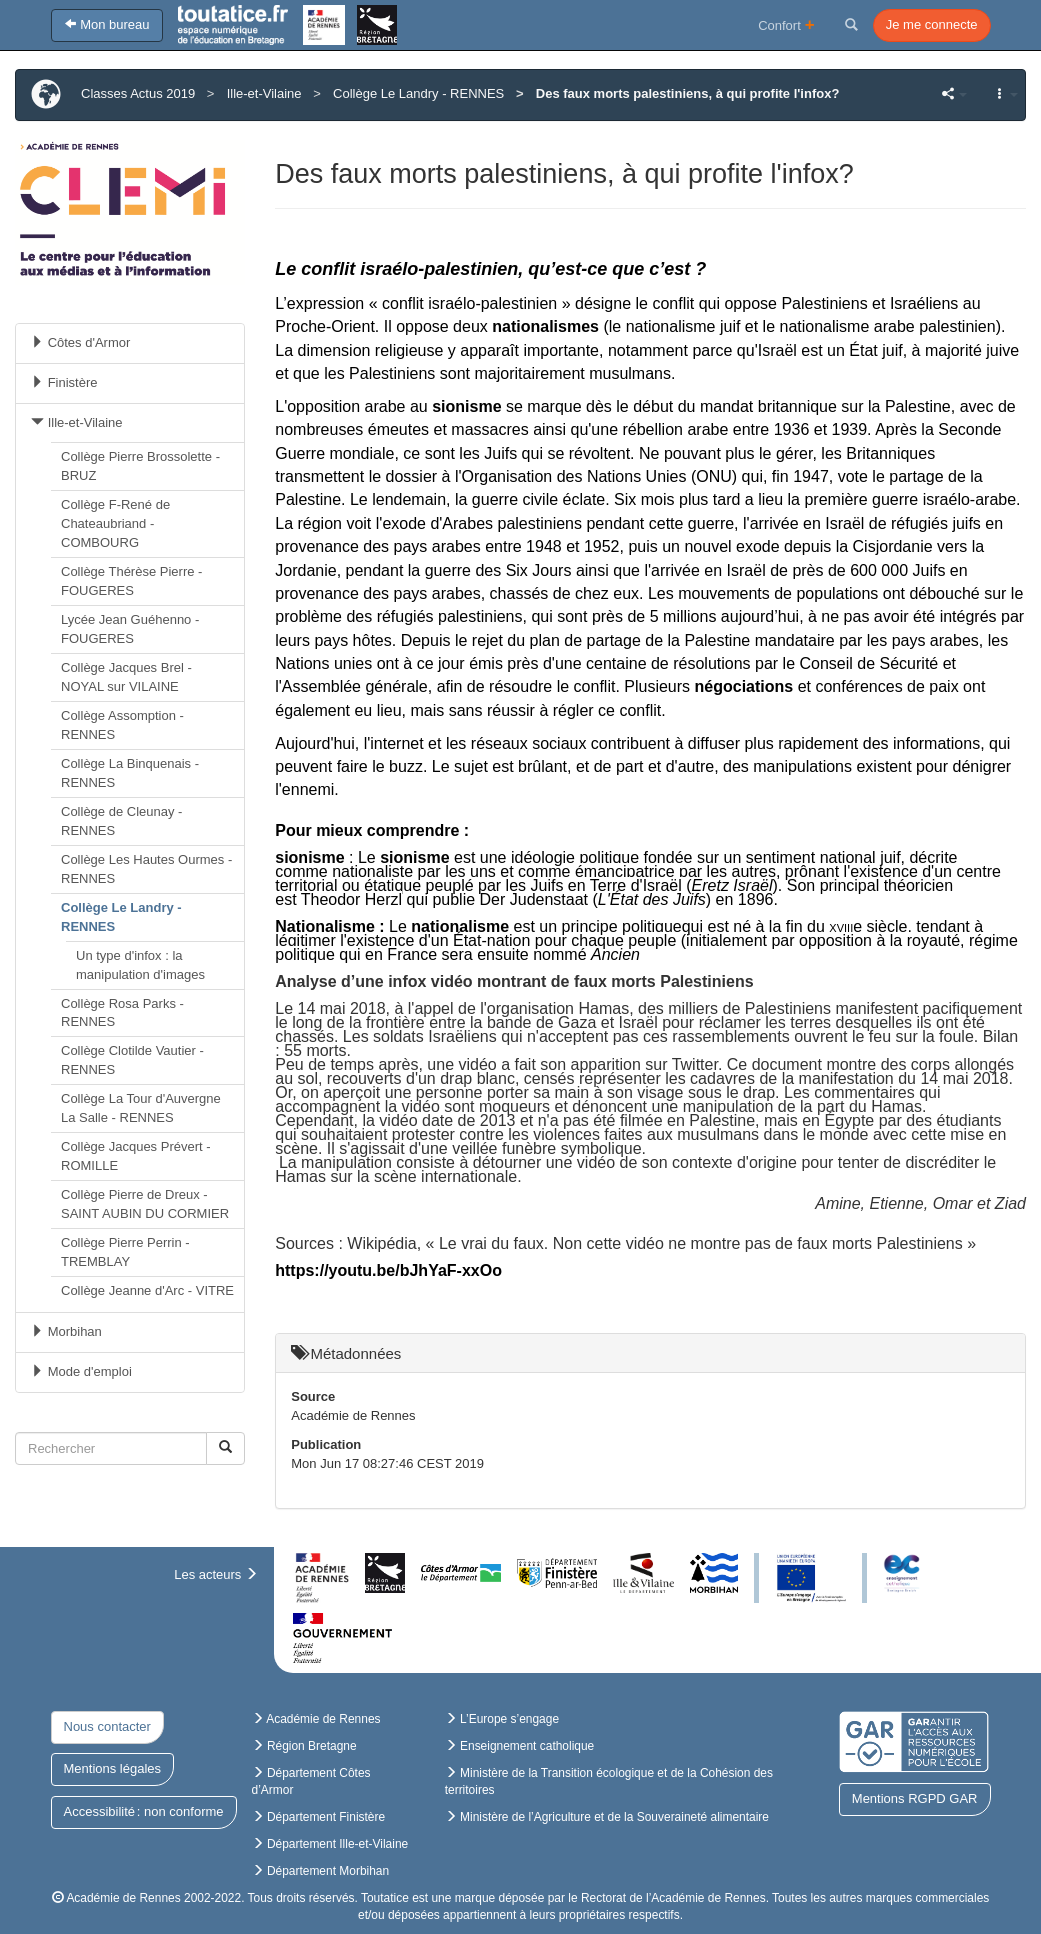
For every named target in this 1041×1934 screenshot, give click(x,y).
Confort (786, 24)
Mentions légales (113, 1768)
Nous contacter (107, 1726)
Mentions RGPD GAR (915, 1798)
